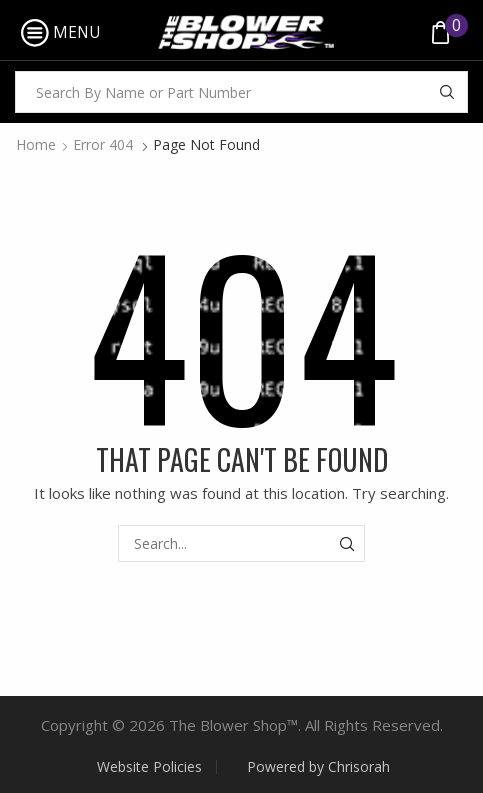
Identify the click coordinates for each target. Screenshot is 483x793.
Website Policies (149, 767)
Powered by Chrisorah (318, 767)
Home (36, 144)
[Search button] (447, 92)
